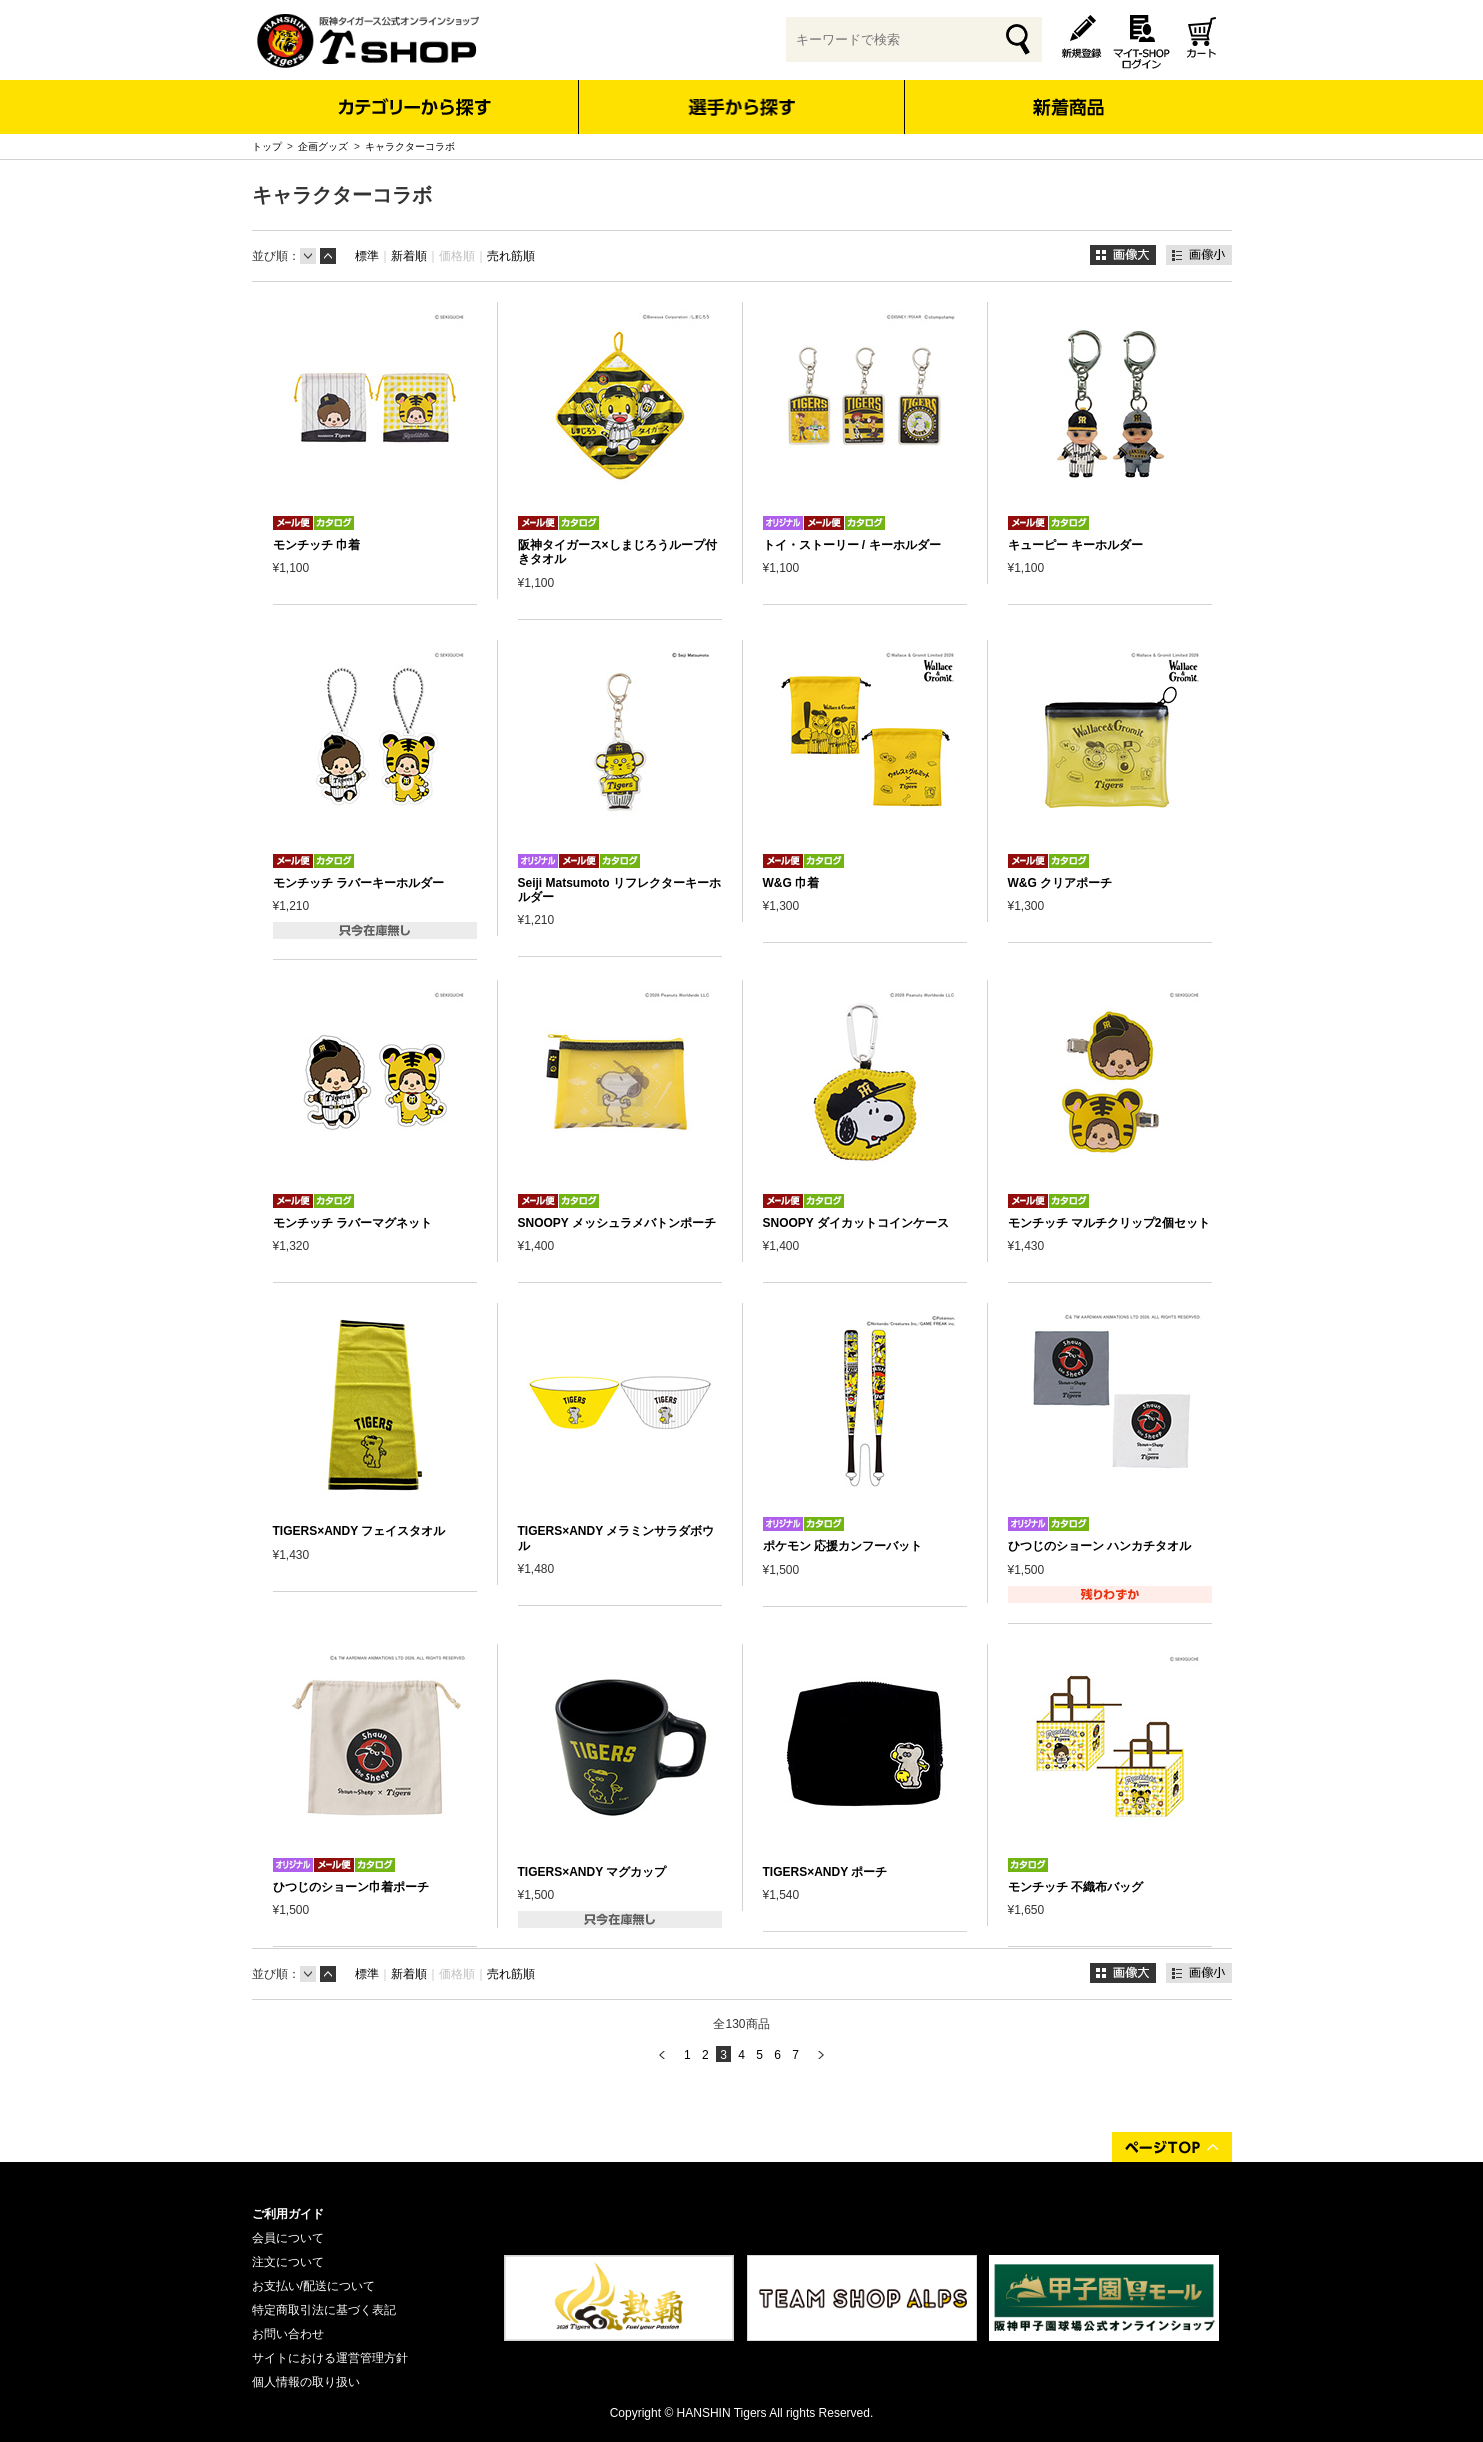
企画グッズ (323, 146)
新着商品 (1068, 93)
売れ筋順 (511, 256)
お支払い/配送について (313, 2286)
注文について (288, 2262)
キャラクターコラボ (410, 146)
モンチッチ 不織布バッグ (1075, 1887)
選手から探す (741, 107)
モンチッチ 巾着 (316, 545)
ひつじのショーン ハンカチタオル (1099, 1546)
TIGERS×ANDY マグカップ (592, 1872)
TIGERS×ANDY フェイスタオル (359, 1531)
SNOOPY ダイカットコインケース (856, 1223)
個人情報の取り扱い (306, 2382)
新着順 (409, 256)
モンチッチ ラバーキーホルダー (358, 883)
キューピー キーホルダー (1075, 545)
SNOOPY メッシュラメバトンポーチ (617, 1223)
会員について (288, 2238)
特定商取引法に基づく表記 (324, 2310)
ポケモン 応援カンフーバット (842, 1546)
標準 (367, 256)
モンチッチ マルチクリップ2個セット (1109, 1223)
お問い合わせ (288, 2334)
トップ (267, 146)
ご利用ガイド (288, 2214)
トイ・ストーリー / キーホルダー (852, 545)
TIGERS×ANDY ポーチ (825, 1872)
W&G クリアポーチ (1060, 883)
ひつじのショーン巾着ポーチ (351, 1887)
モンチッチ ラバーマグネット (352, 1223)
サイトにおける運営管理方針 (330, 2358)
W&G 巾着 (791, 883)
